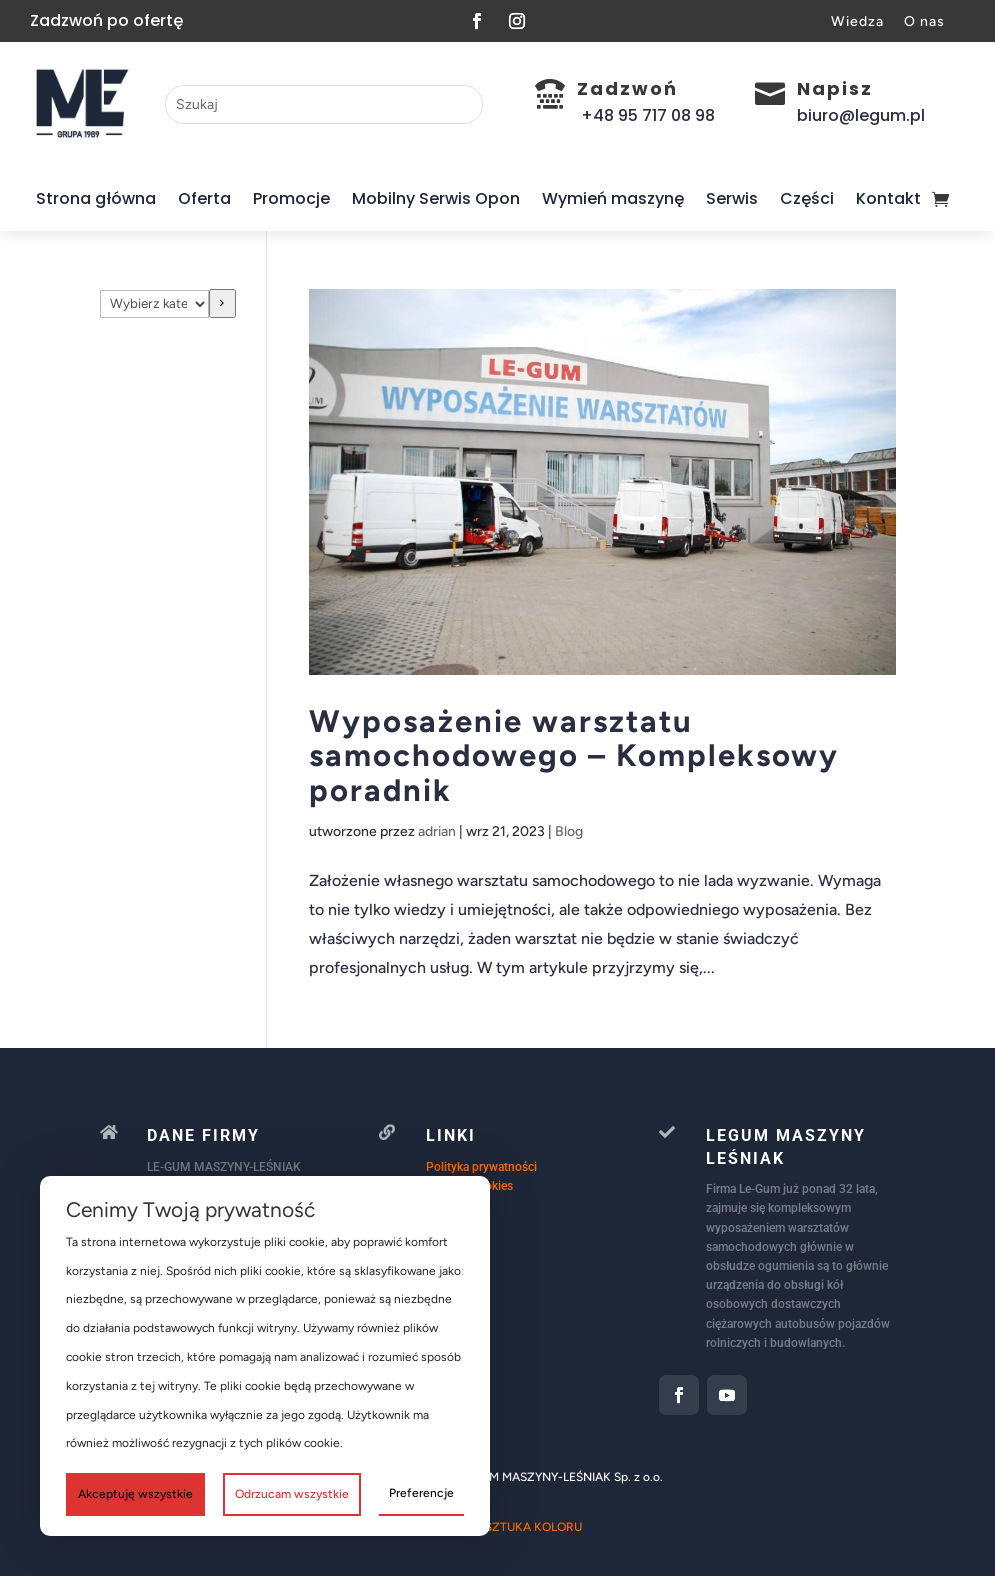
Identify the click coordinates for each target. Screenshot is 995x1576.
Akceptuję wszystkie (135, 1494)
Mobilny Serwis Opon (436, 198)
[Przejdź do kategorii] (222, 303)
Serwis (732, 198)
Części (807, 198)
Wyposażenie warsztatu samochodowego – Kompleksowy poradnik (574, 755)
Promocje (291, 198)
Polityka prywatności (481, 1167)
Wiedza (857, 21)
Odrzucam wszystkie (292, 1494)
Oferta (204, 198)
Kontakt (888, 198)
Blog (569, 831)
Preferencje (421, 1493)
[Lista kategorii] (154, 304)
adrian (437, 831)
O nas (924, 21)
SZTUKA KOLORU (533, 1527)
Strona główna (96, 198)
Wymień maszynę (613, 198)
